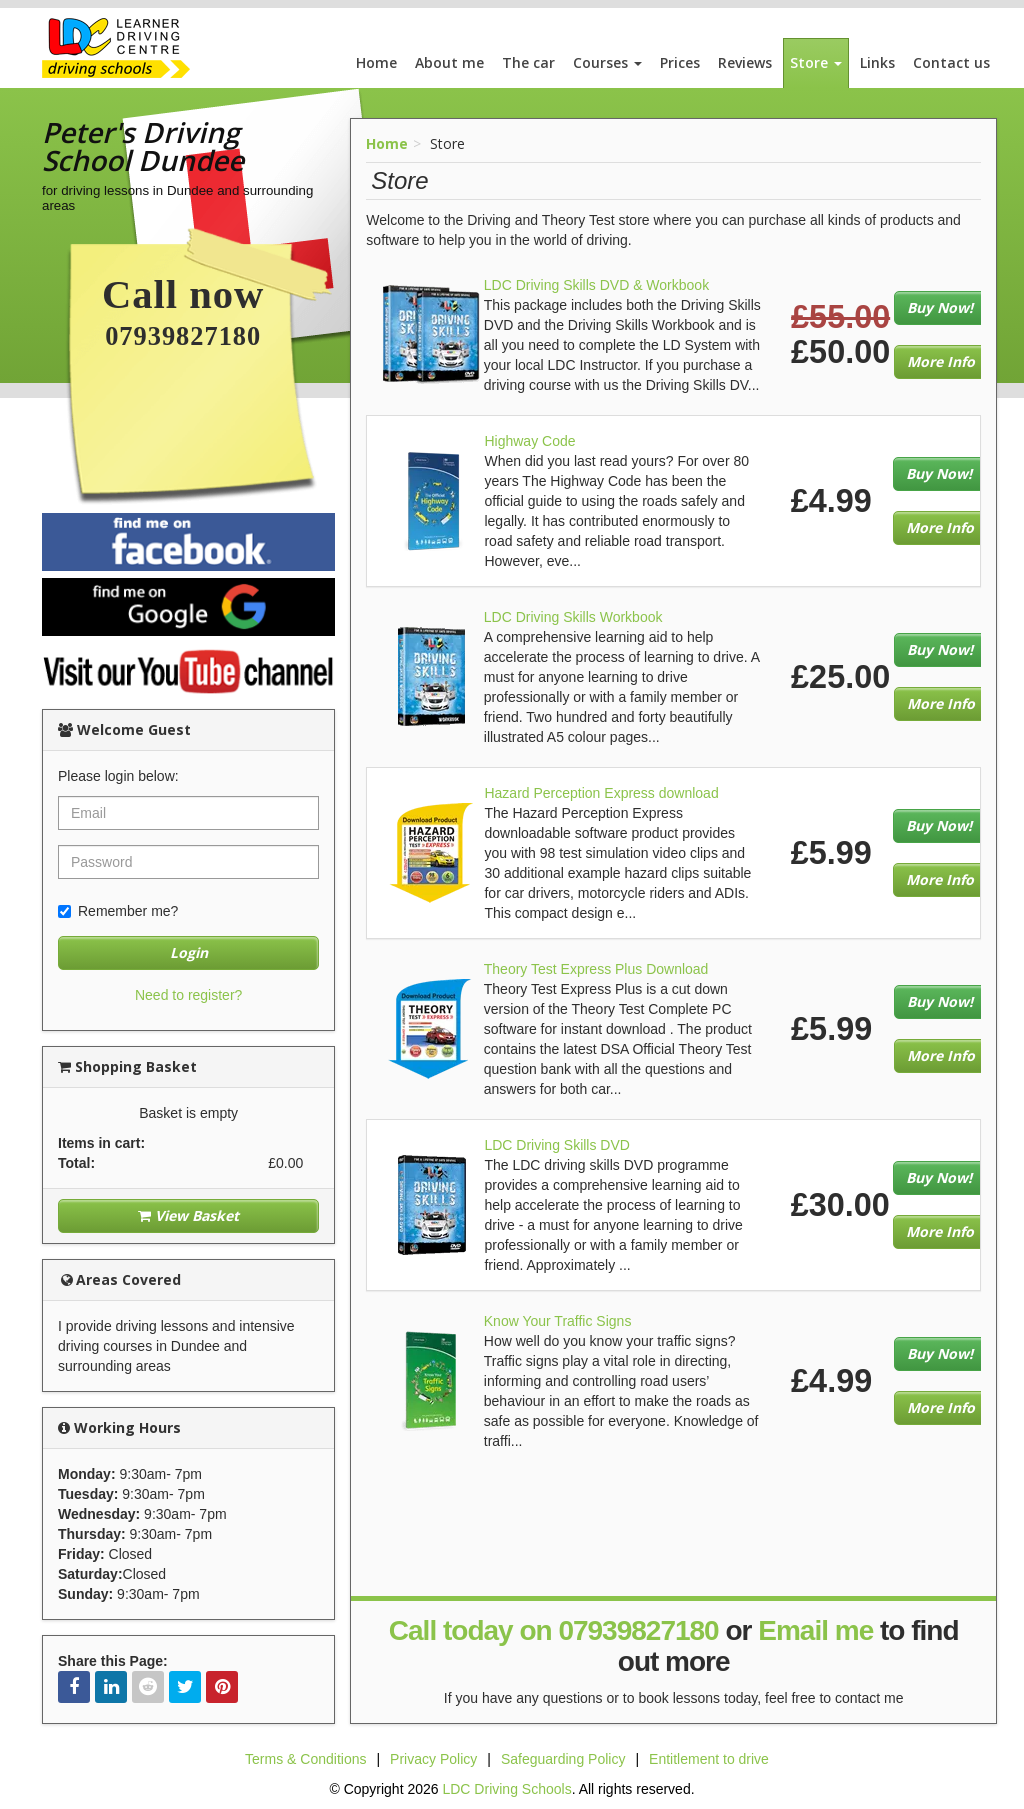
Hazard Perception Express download (601, 793)
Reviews (745, 62)
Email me (815, 1630)
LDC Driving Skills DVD (556, 1145)
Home (376, 62)
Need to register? (188, 995)
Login (189, 952)
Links (877, 62)
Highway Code (529, 441)
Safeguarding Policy (563, 1759)
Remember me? (118, 911)
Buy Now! (940, 307)
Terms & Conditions (305, 1759)
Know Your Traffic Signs (558, 1321)
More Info (941, 361)
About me (449, 62)
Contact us (951, 62)
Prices (680, 62)
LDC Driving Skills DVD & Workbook (596, 285)
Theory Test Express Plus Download (596, 969)
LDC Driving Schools (506, 1789)
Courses (607, 62)
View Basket (188, 1215)
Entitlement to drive (709, 1759)
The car (528, 62)
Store (816, 62)
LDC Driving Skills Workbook (573, 617)
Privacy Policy (433, 1759)
